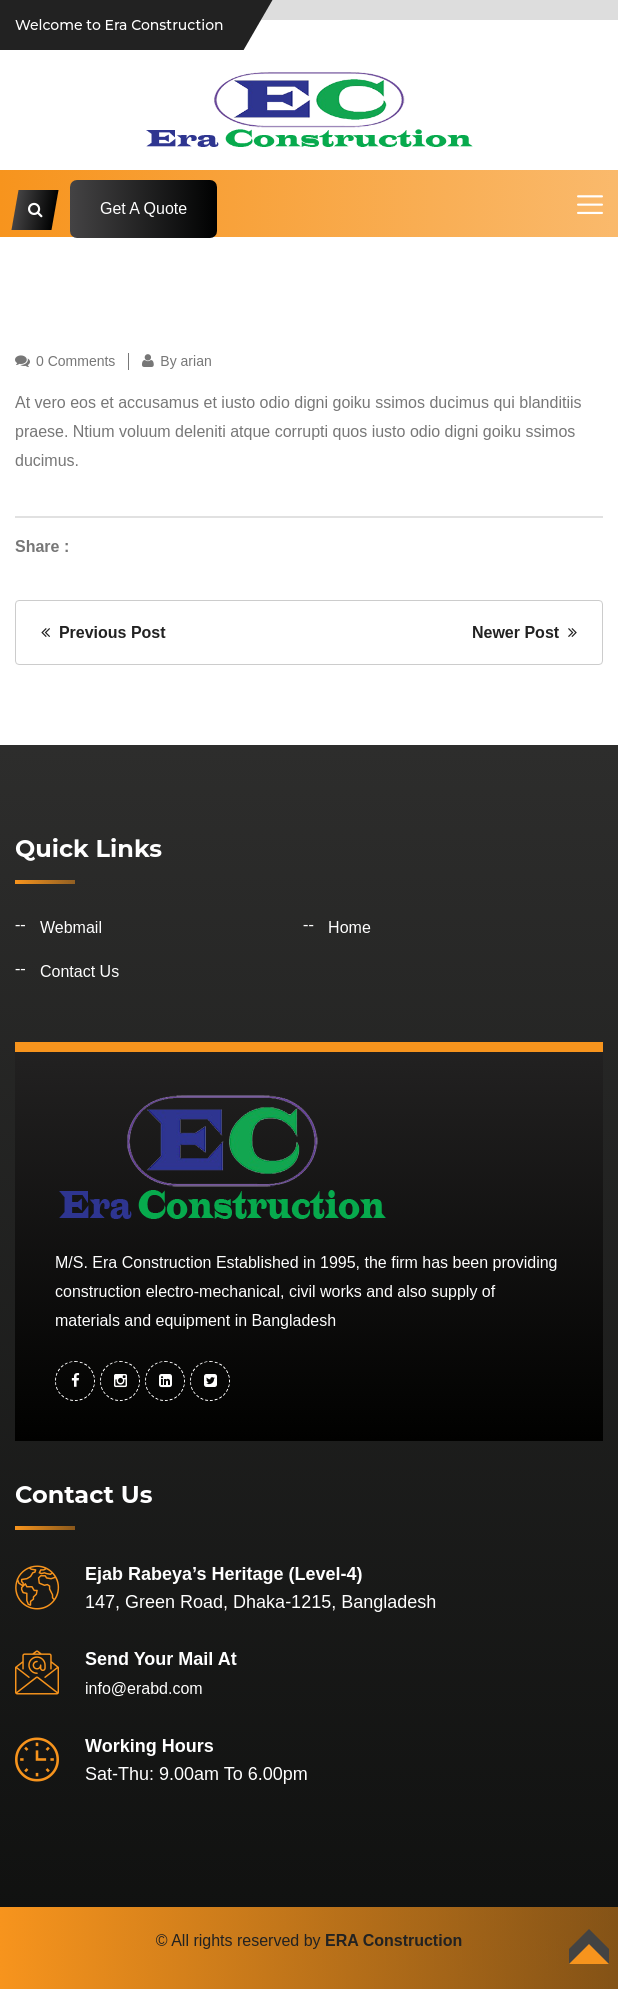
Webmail (71, 927)
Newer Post (524, 632)
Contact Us (79, 971)
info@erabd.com (144, 1688)
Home (349, 927)
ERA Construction (393, 1940)
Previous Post (103, 632)
